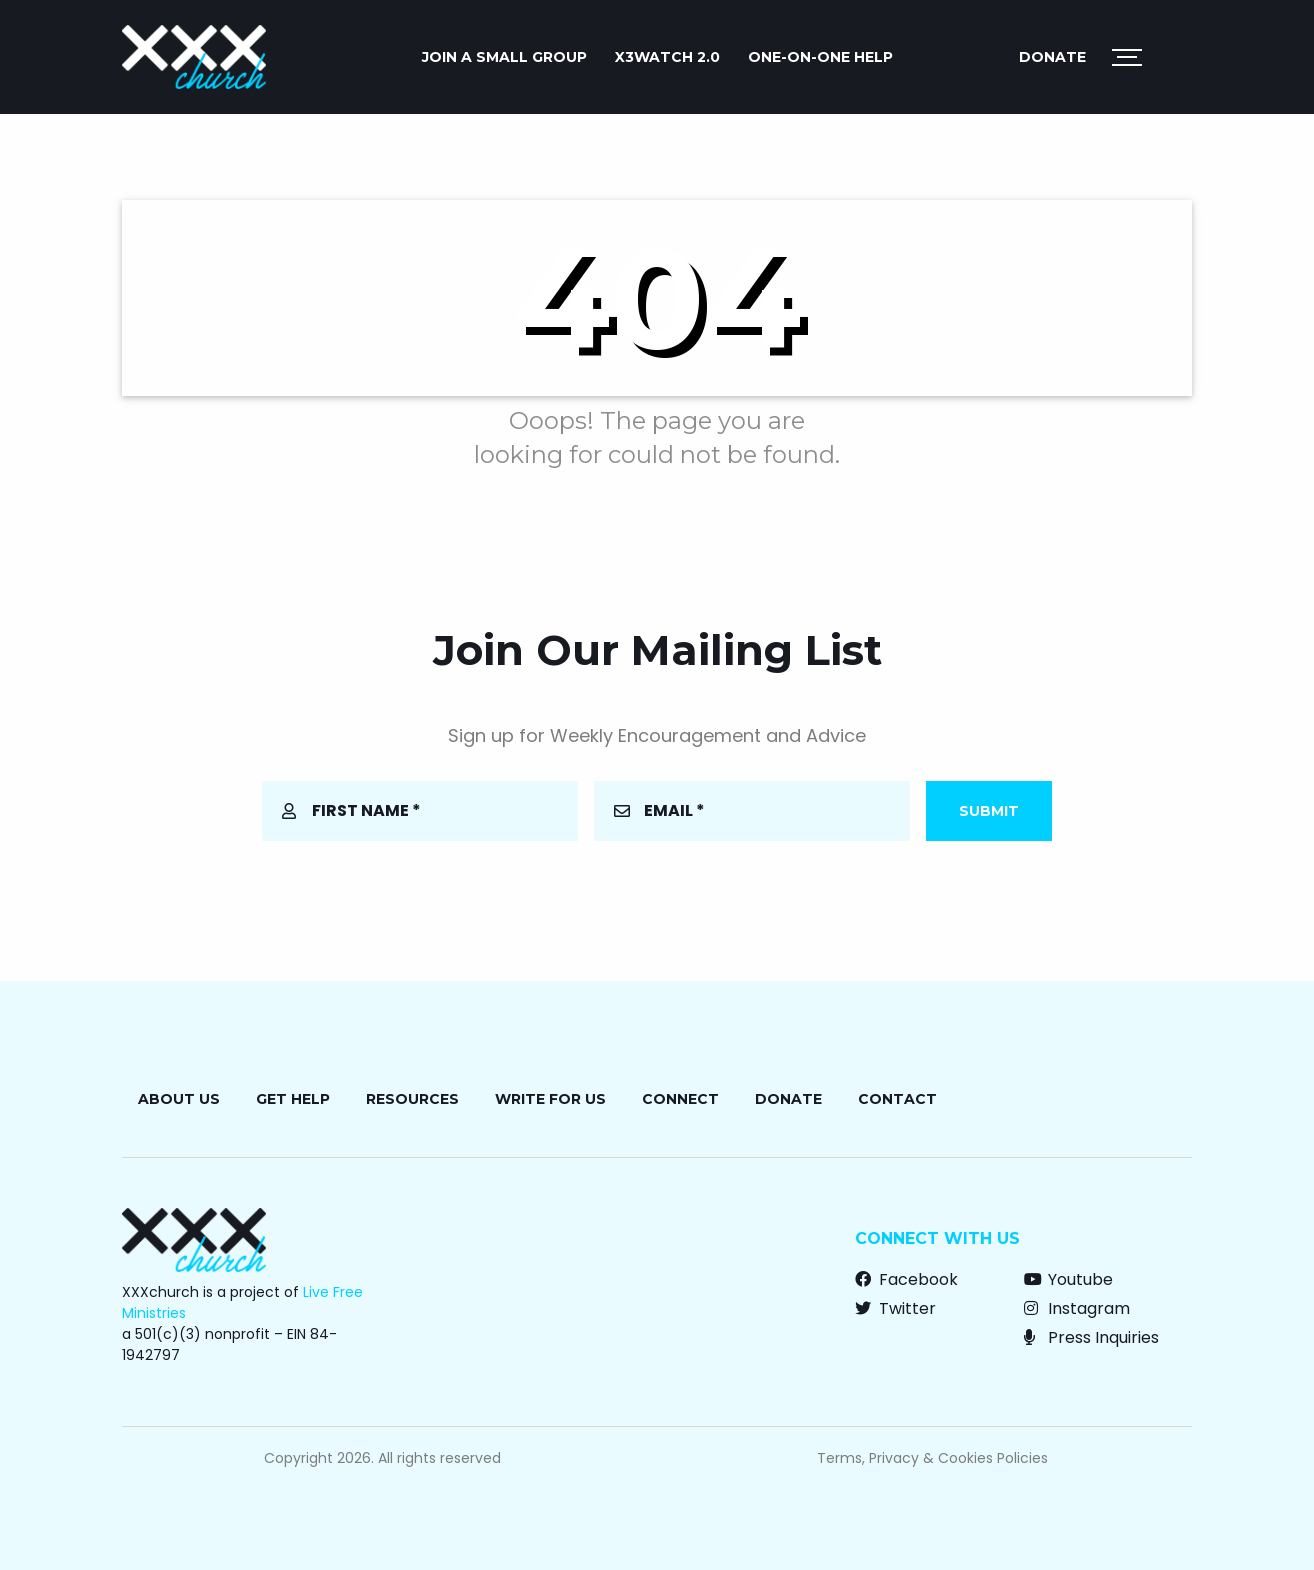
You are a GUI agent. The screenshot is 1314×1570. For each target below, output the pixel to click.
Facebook (906, 1279)
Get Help (293, 1099)
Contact (897, 1099)
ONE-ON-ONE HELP (820, 57)
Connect (680, 1099)
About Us (179, 1099)
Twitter (895, 1308)
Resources (412, 1099)
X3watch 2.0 (667, 57)
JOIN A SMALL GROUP (504, 57)
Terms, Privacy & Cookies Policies (932, 1458)
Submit (989, 811)
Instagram (1077, 1308)
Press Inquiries (1091, 1337)
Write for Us (550, 1099)
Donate (1052, 57)
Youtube (1068, 1279)
